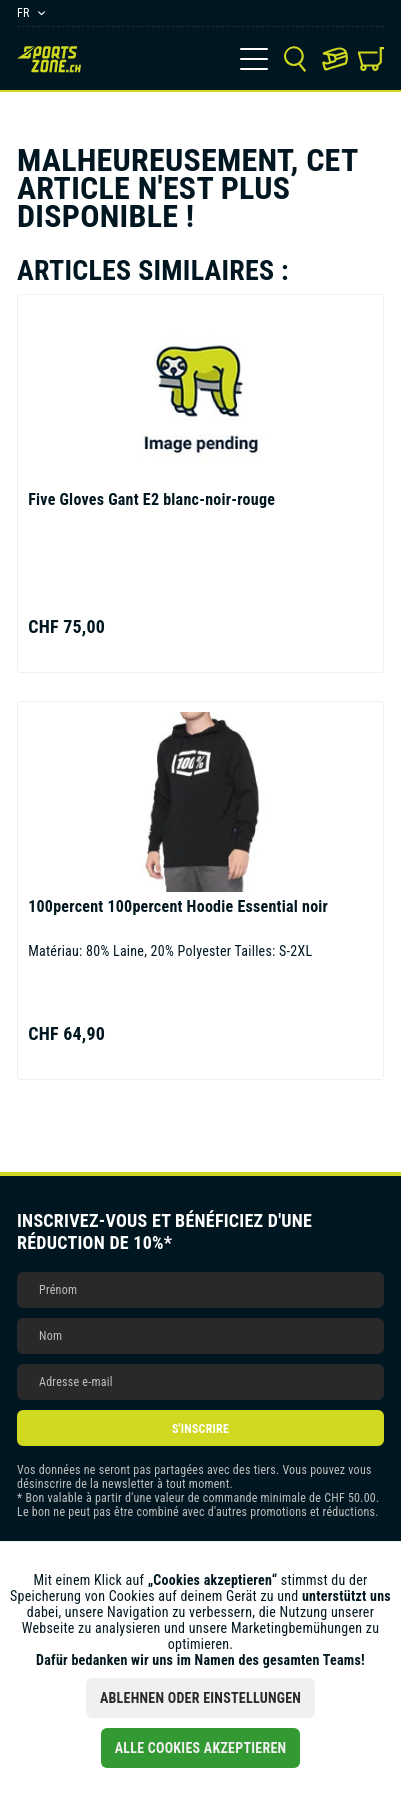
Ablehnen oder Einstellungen (200, 1698)
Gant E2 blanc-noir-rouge (151, 499)
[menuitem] (254, 59)
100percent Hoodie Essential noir (178, 906)
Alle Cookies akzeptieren (201, 1748)
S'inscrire (200, 1429)
